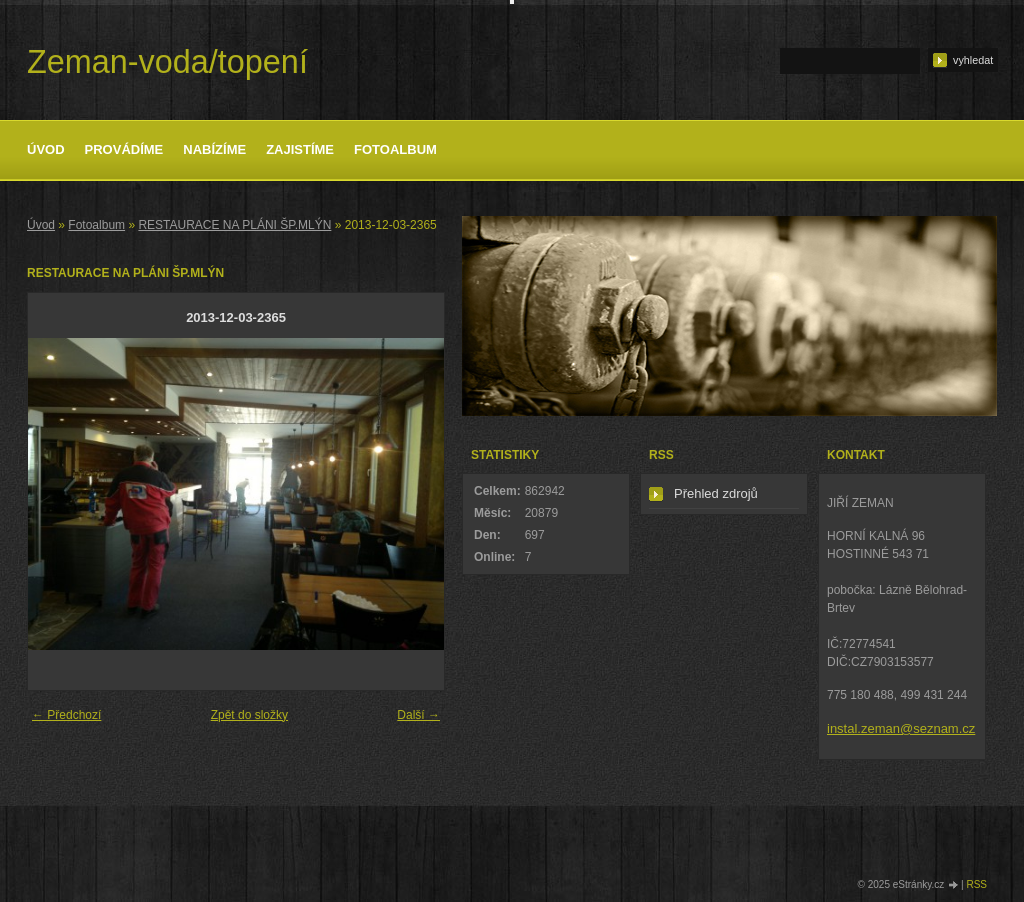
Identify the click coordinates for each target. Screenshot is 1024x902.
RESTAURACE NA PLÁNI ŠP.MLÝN (234, 225)
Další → (418, 715)
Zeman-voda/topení (167, 62)
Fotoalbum (395, 149)
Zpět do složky (249, 715)
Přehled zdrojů (716, 493)
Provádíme (124, 149)
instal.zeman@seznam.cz (901, 728)
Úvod (46, 149)
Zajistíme (300, 149)
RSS (976, 884)
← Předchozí (66, 715)
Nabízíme (214, 149)
